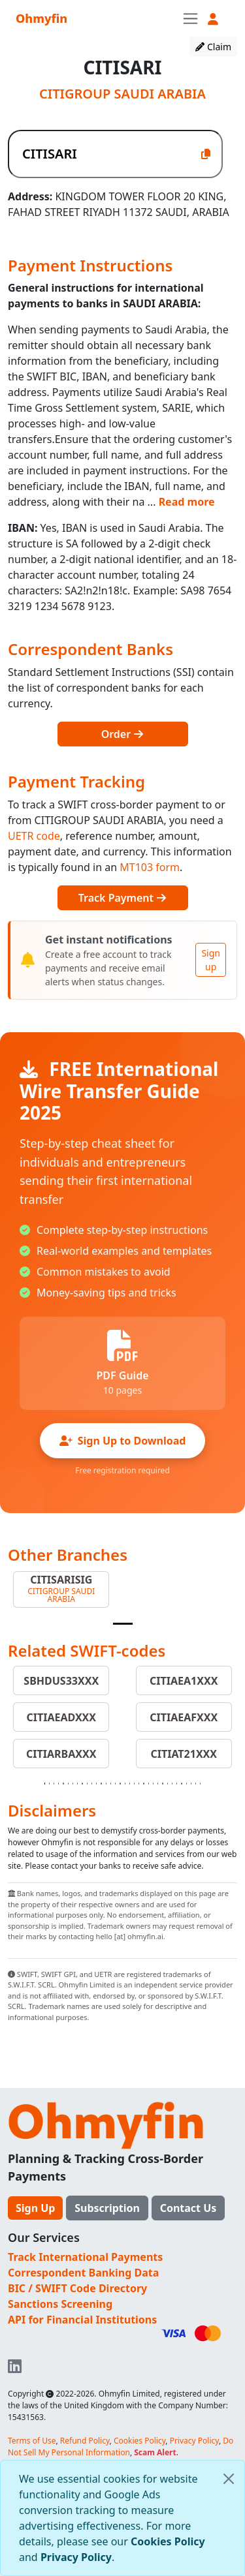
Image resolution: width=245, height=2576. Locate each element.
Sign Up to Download (122, 1441)
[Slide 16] (115, 1783)
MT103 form (150, 867)
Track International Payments (85, 2257)
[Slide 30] (181, 1783)
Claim (213, 46)
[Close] (228, 2479)
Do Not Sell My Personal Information (120, 2446)
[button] (213, 19)
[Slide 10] (87, 1783)
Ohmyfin (41, 18)
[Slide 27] (167, 1783)
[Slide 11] (91, 1783)
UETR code (34, 836)
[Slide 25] (157, 1783)
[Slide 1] (123, 1623)
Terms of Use (32, 2440)
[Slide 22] (143, 1783)
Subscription (107, 2208)
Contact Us (188, 2208)
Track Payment (122, 898)
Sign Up (35, 2208)
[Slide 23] (148, 1783)
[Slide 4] (58, 1783)
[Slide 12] (96, 1783)
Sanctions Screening (60, 2304)
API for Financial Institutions (82, 2319)
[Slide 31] (186, 1783)
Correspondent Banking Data (83, 2272)
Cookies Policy (168, 2541)
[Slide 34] (200, 1783)
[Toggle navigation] (190, 18)
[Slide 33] (195, 1783)
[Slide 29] (176, 1783)
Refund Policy (85, 2440)
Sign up (210, 960)
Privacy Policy (76, 2557)
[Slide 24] (153, 1783)
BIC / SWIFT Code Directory (77, 2288)
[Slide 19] (129, 1783)
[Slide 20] (134, 1783)
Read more (187, 502)
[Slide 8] (77, 1783)
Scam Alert (155, 2452)
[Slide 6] (68, 1783)
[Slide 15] (110, 1783)
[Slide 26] (162, 1783)
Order (122, 734)
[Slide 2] (49, 1783)
